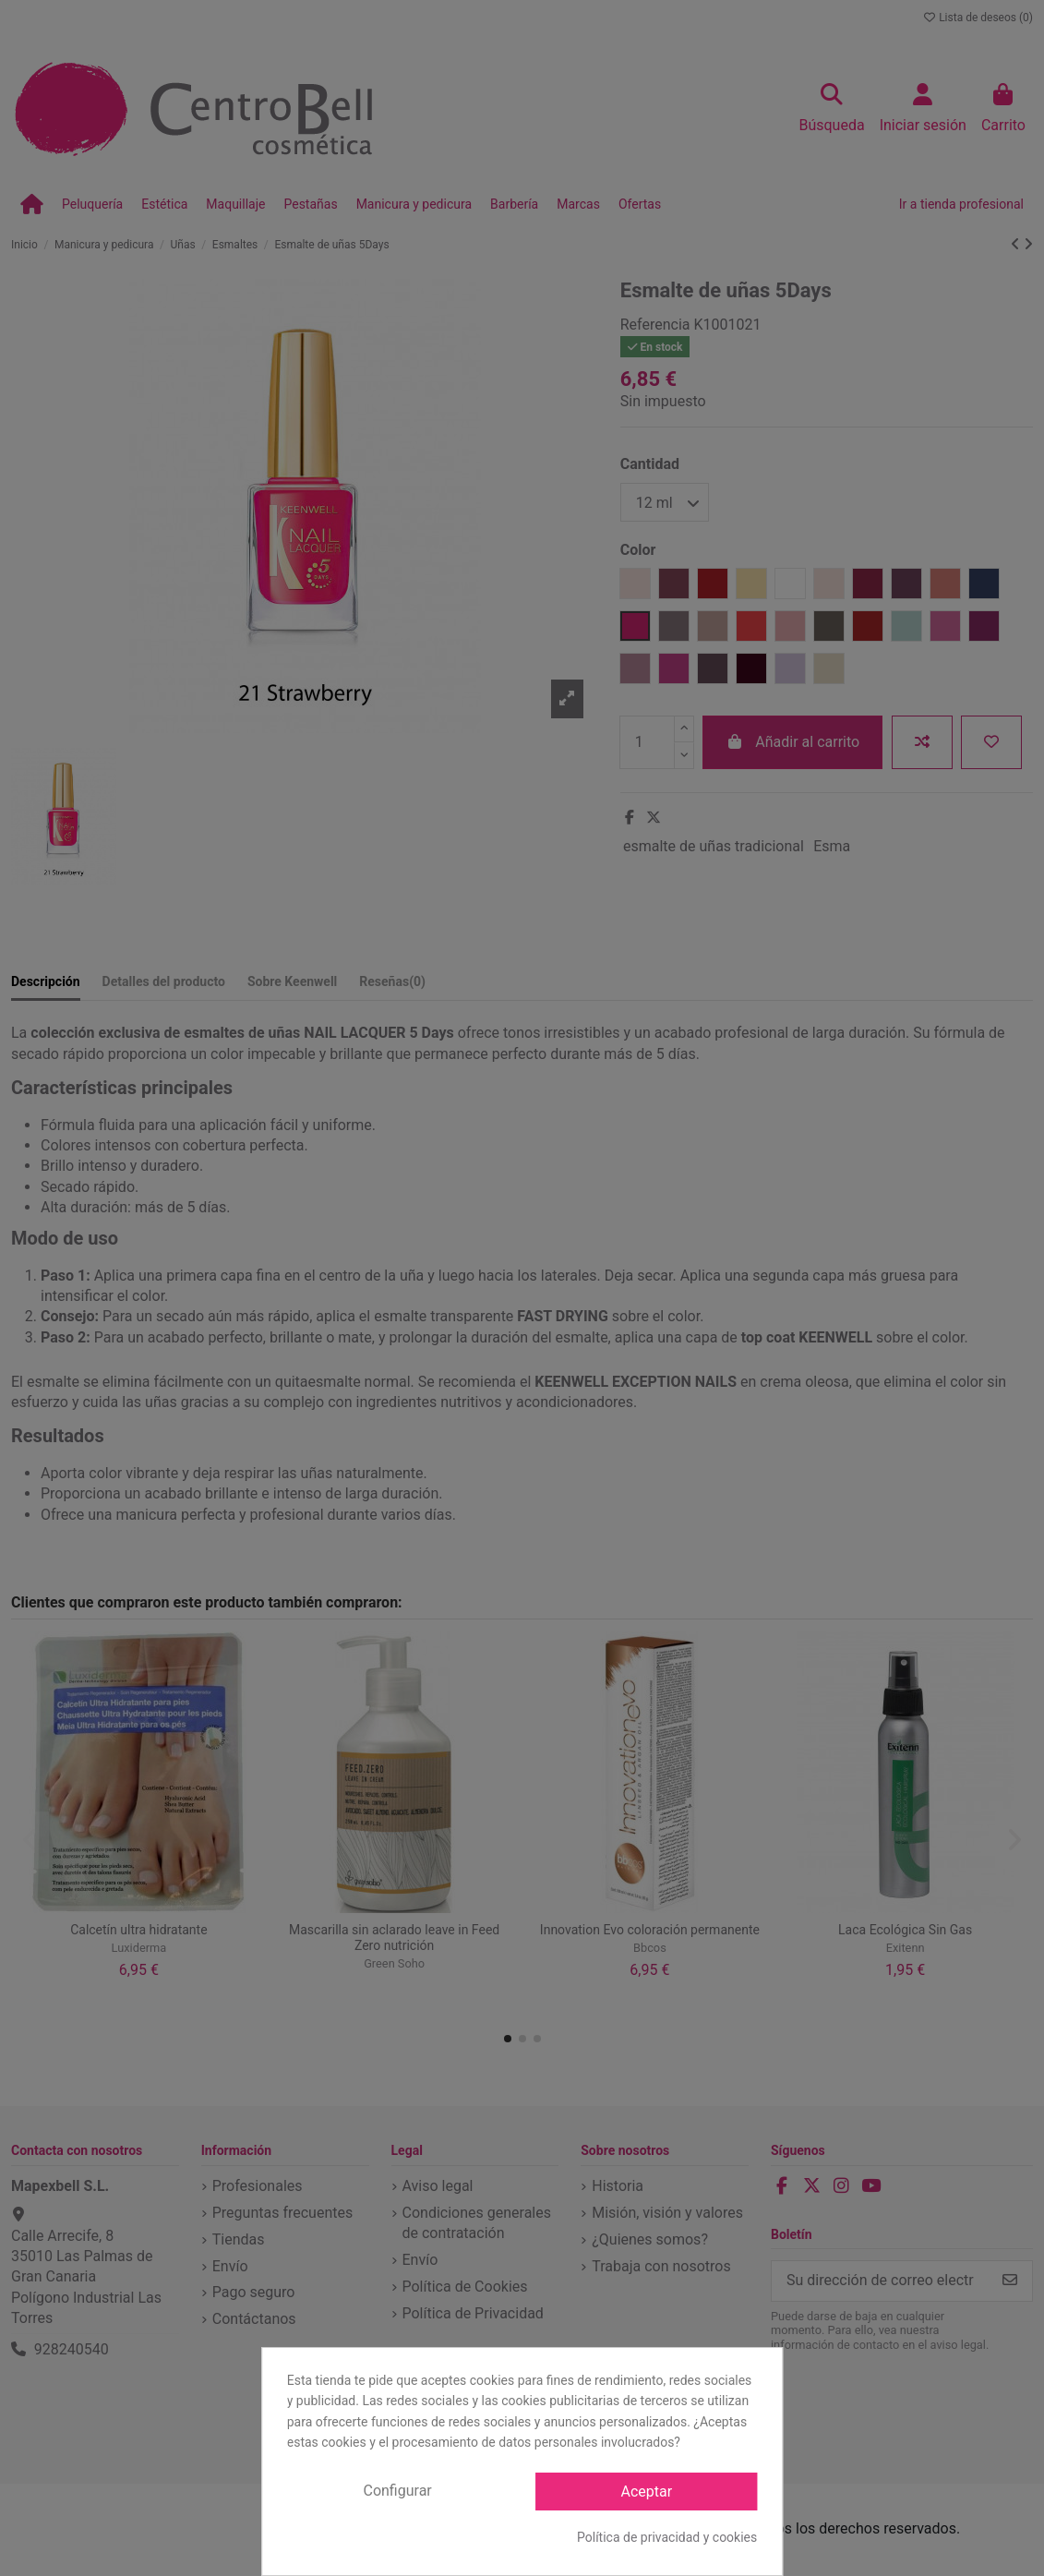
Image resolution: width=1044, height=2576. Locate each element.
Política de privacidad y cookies (667, 2537)
